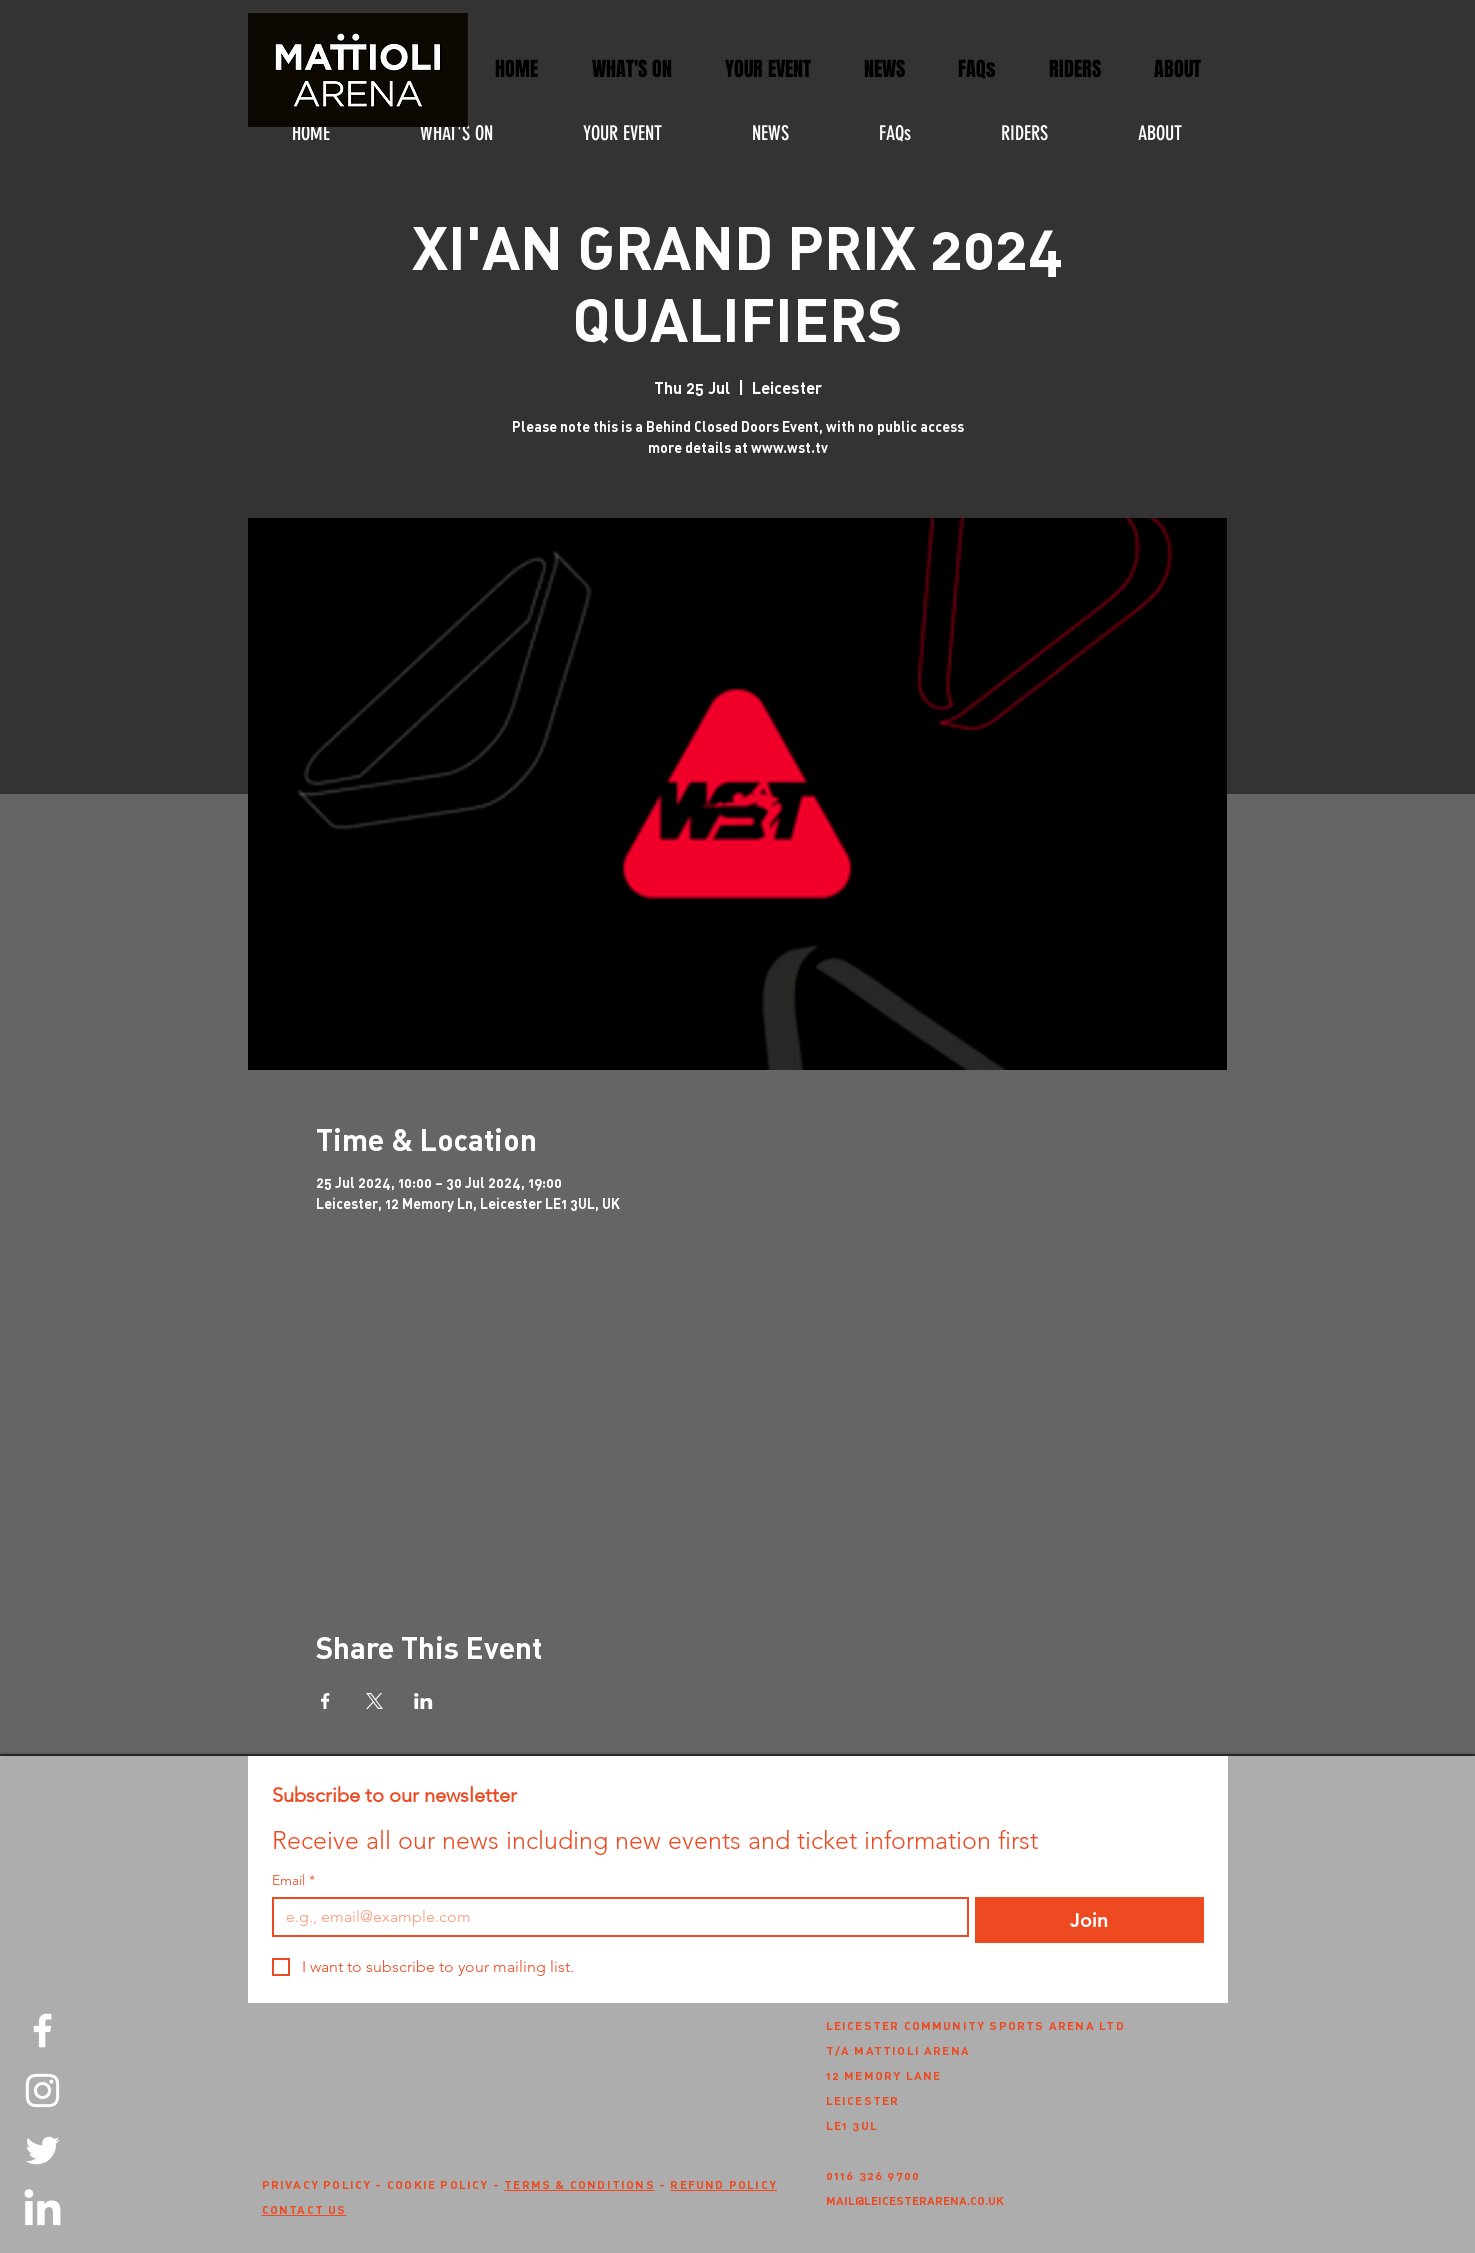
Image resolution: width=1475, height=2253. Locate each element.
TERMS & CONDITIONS (579, 2184)
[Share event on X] (374, 1701)
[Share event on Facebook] (325, 1701)
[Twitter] (42, 2150)
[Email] (615, 1917)
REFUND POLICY (723, 2184)
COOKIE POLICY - (445, 2184)
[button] (768, 69)
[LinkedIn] (42, 2210)
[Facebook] (42, 2030)
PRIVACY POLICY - (324, 2184)
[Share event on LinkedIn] (423, 1701)
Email (293, 1880)
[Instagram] (42, 2090)
